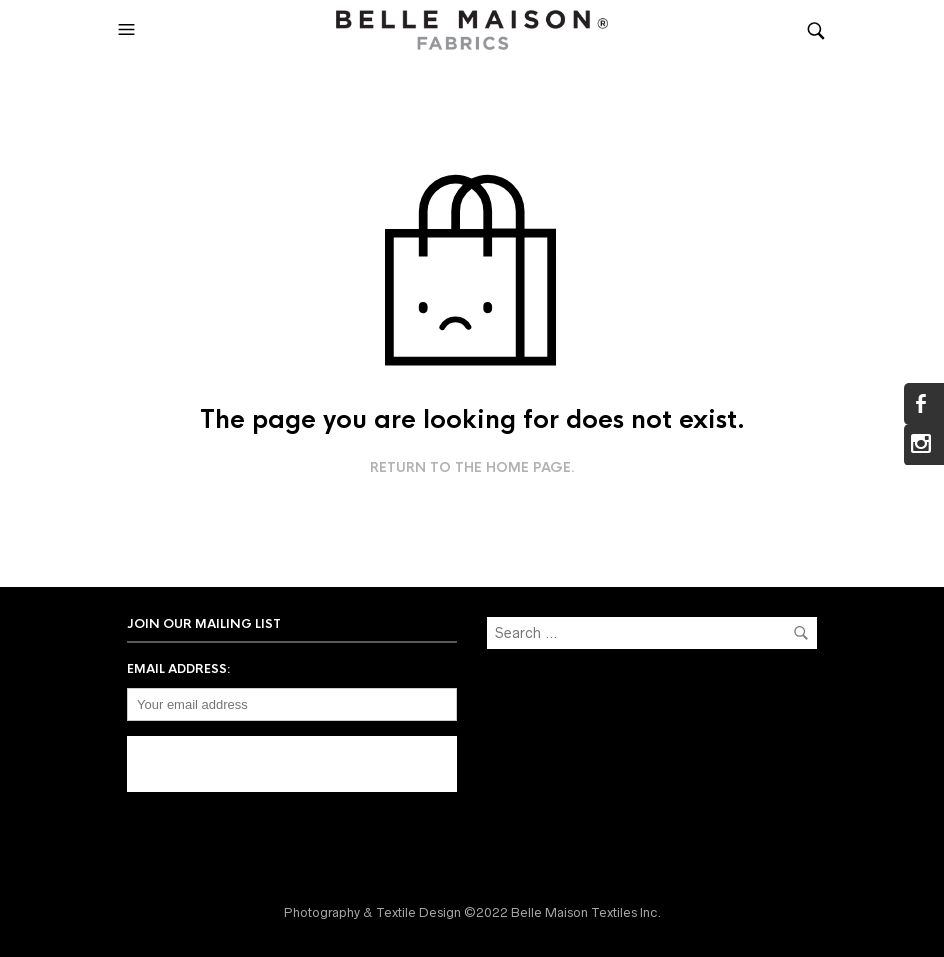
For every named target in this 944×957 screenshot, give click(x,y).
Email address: (179, 669)
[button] (129, 30)
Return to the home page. (472, 468)
